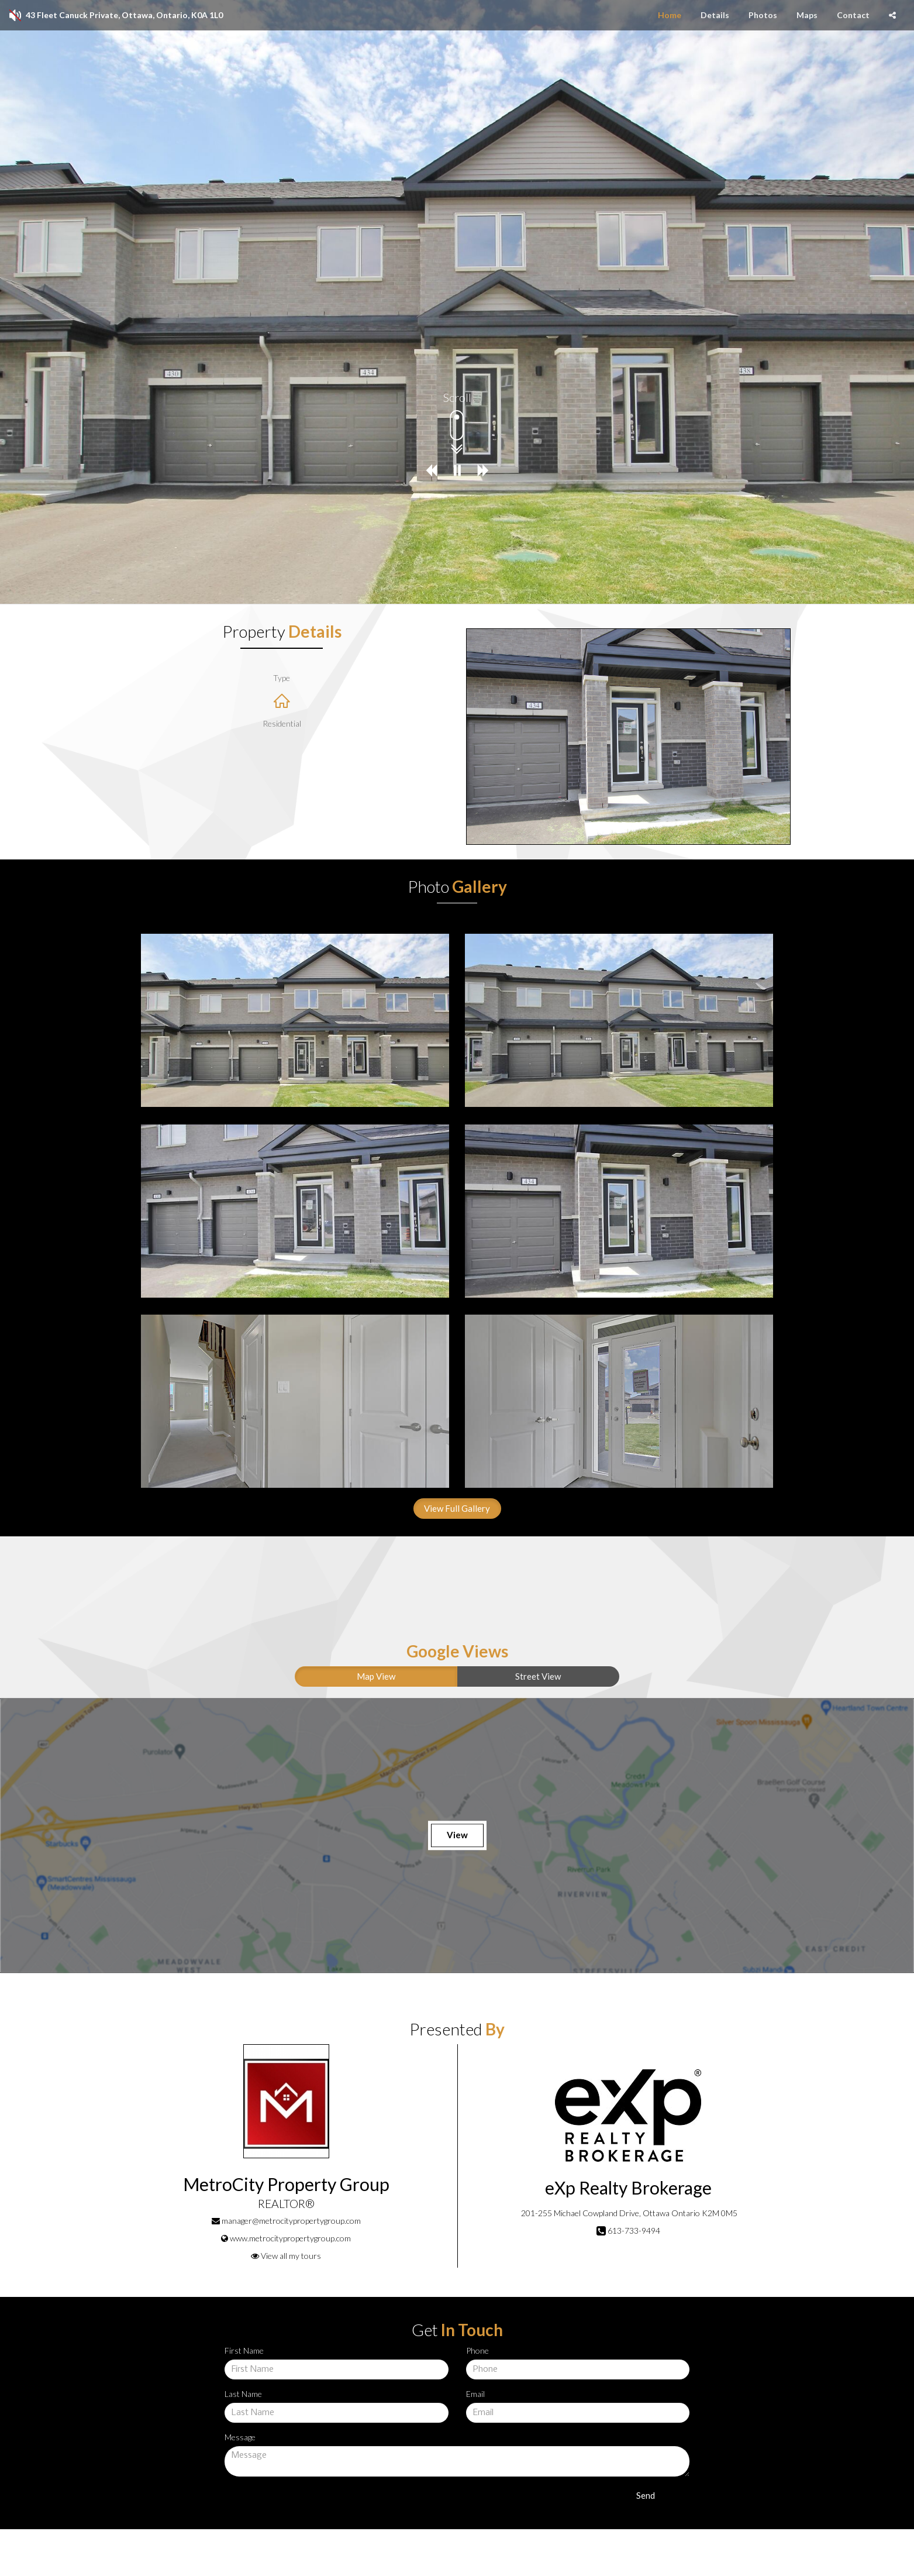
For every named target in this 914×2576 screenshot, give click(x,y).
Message (240, 2437)
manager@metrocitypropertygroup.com (291, 2221)
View (457, 1835)
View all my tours (286, 2256)
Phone (477, 2350)
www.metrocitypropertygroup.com (290, 2238)
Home (669, 15)
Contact (853, 15)
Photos (763, 15)
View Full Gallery (457, 1508)
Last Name (243, 2394)
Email (475, 2394)
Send (645, 2495)
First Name (244, 2350)
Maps (807, 15)
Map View (376, 1676)
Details (715, 15)
